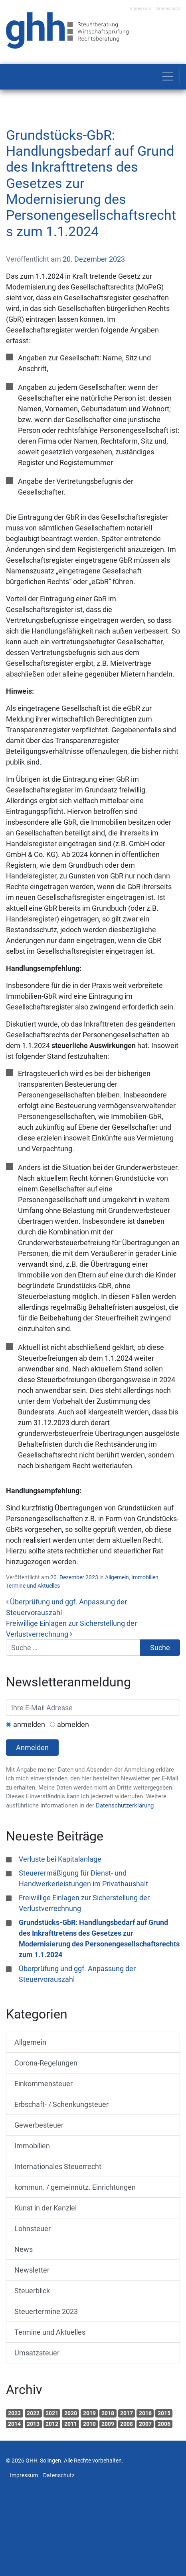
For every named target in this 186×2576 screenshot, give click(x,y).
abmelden (73, 1724)
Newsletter (31, 2270)
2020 (70, 2413)
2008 (126, 2424)
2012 (52, 2424)
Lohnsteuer (32, 2228)
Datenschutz (167, 8)
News (23, 2249)
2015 (164, 2413)
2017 (126, 2413)
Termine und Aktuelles (33, 1585)
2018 (107, 2413)
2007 (145, 2424)
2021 (52, 2413)
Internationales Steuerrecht (57, 2166)
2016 (145, 2413)
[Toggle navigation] (168, 76)
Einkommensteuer (43, 2083)
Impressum (140, 8)
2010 (89, 2424)
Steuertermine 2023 (46, 2311)
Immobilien (144, 1577)
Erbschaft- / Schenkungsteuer (61, 2104)
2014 (14, 2424)
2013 (33, 2424)
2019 (89, 2413)
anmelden (29, 1724)
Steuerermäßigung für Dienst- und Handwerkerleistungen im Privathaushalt (83, 1878)
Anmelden (32, 1747)
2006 (164, 2424)
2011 (70, 2424)
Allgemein (117, 1577)
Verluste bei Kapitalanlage (60, 1859)
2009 (107, 2424)
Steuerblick (32, 2291)
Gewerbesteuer (38, 2125)
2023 (14, 2413)
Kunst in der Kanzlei (45, 2208)
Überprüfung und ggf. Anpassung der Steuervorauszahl (77, 1973)
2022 (33, 2413)
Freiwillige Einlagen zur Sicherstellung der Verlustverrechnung (84, 1903)
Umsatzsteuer (36, 2353)
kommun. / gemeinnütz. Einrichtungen (75, 2187)
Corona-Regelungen (45, 2063)
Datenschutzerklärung (125, 1805)
